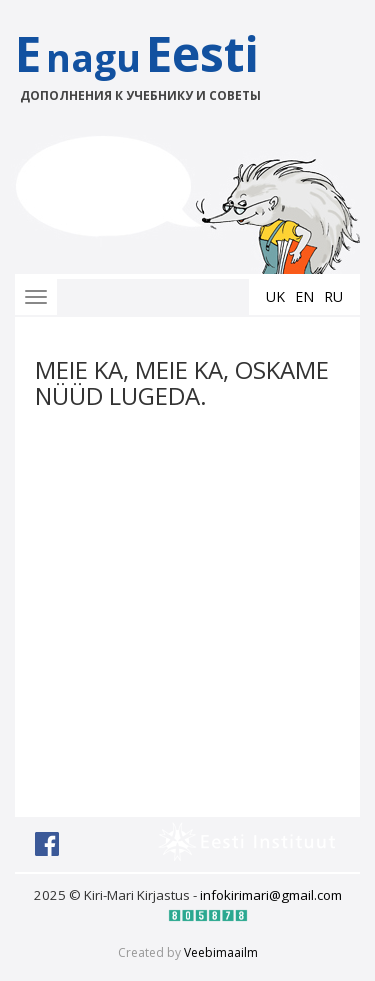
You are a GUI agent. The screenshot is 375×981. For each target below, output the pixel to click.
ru (333, 296)
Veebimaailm (221, 952)
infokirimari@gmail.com (271, 895)
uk (275, 296)
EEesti (157, 62)
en (304, 296)
